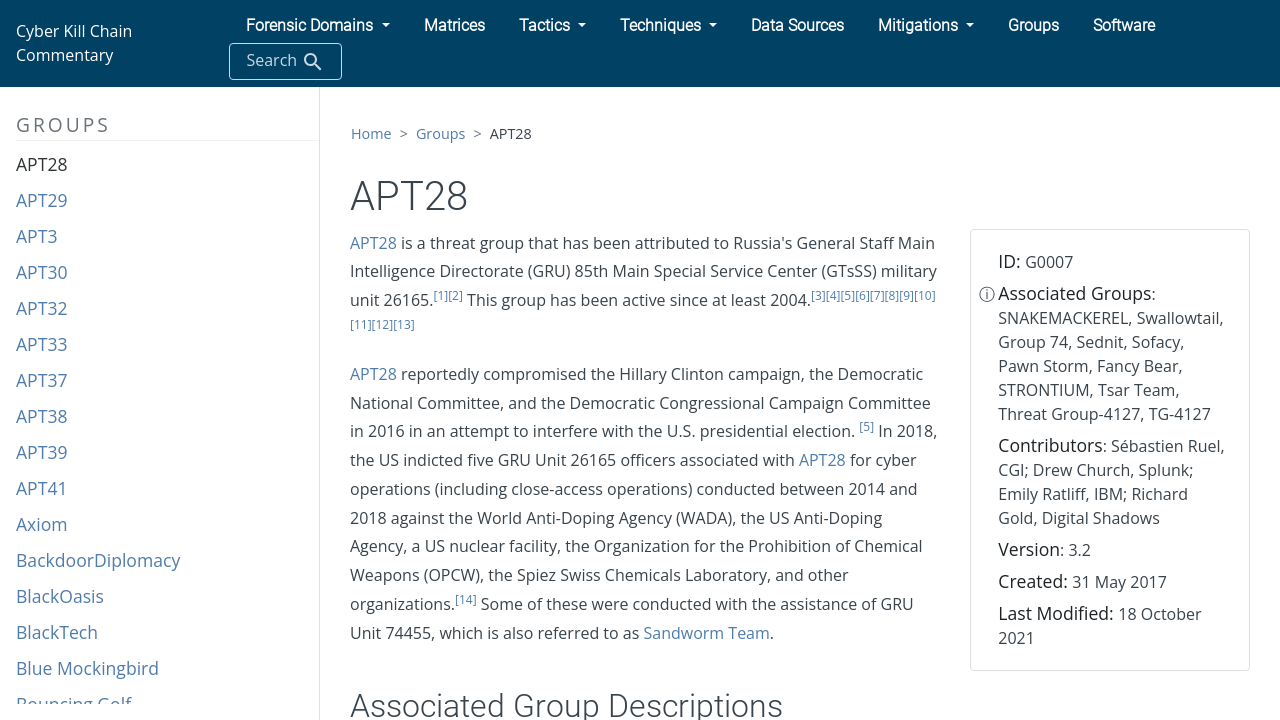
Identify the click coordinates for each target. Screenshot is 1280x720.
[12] (383, 324)
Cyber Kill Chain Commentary (74, 43)
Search (285, 61)
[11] (361, 324)
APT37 (42, 380)
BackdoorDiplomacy (98, 560)
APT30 (42, 272)
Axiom (42, 524)
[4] (833, 295)
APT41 (42, 488)
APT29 (42, 200)
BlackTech (57, 632)
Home (371, 133)
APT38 (42, 416)
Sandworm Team (707, 633)
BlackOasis (60, 596)
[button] (317, 26)
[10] (925, 295)
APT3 (36, 236)
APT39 (42, 452)
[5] (847, 295)
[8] (892, 295)
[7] (877, 295)
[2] (455, 295)
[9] (906, 295)
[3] (818, 295)
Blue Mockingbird (87, 668)
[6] (862, 295)
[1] (440, 295)
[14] (466, 599)
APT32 (42, 308)
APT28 (42, 164)
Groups (441, 133)
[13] (404, 324)
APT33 (42, 344)
